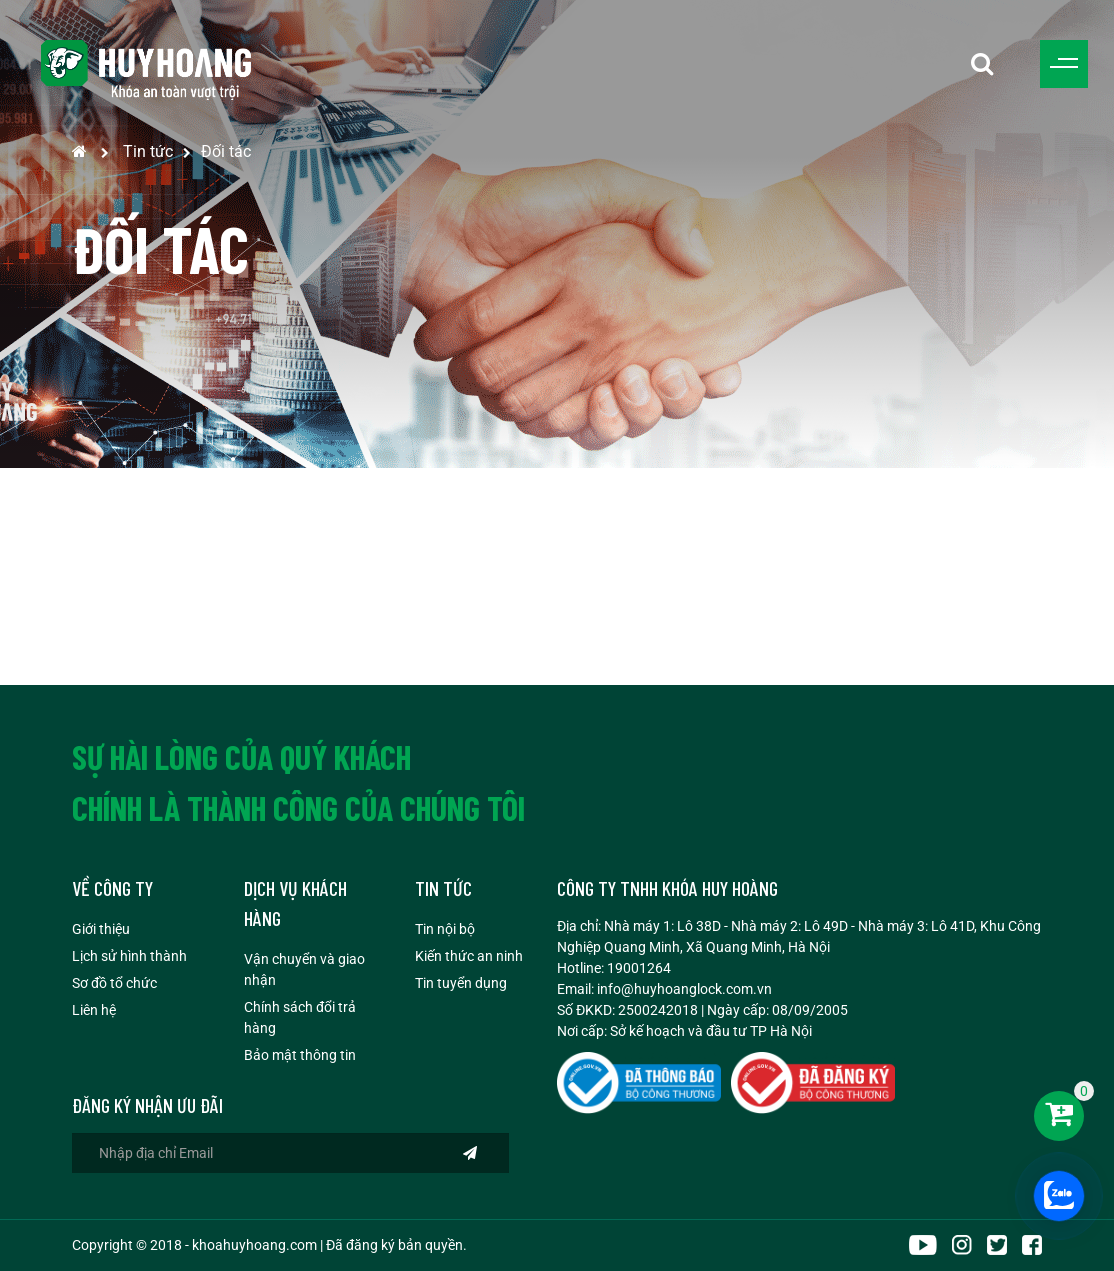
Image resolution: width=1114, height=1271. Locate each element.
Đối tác (226, 151)
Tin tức (148, 151)
